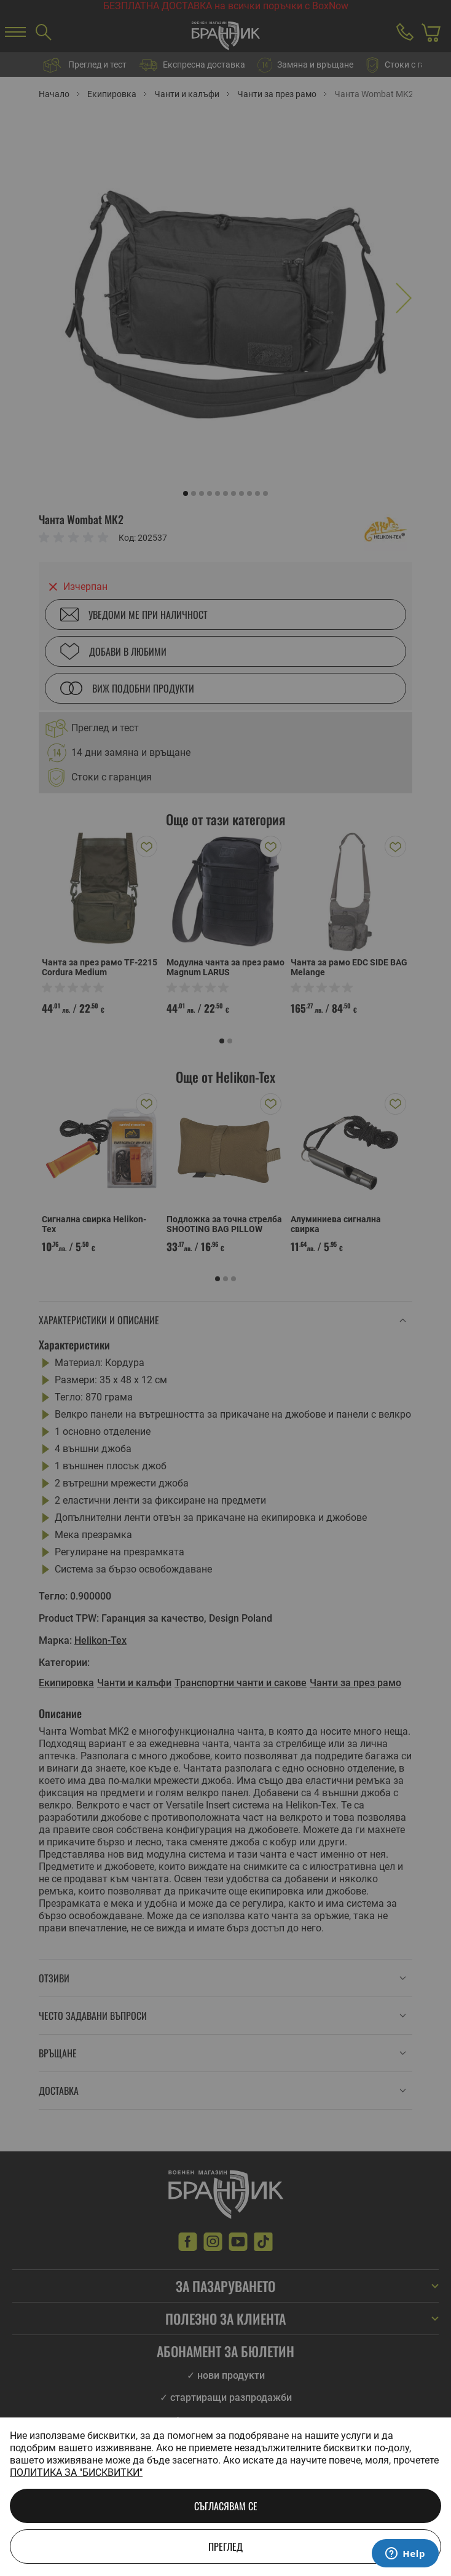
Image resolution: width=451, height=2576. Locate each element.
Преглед (225, 2546)
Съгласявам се (225, 2506)
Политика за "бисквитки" (76, 2472)
